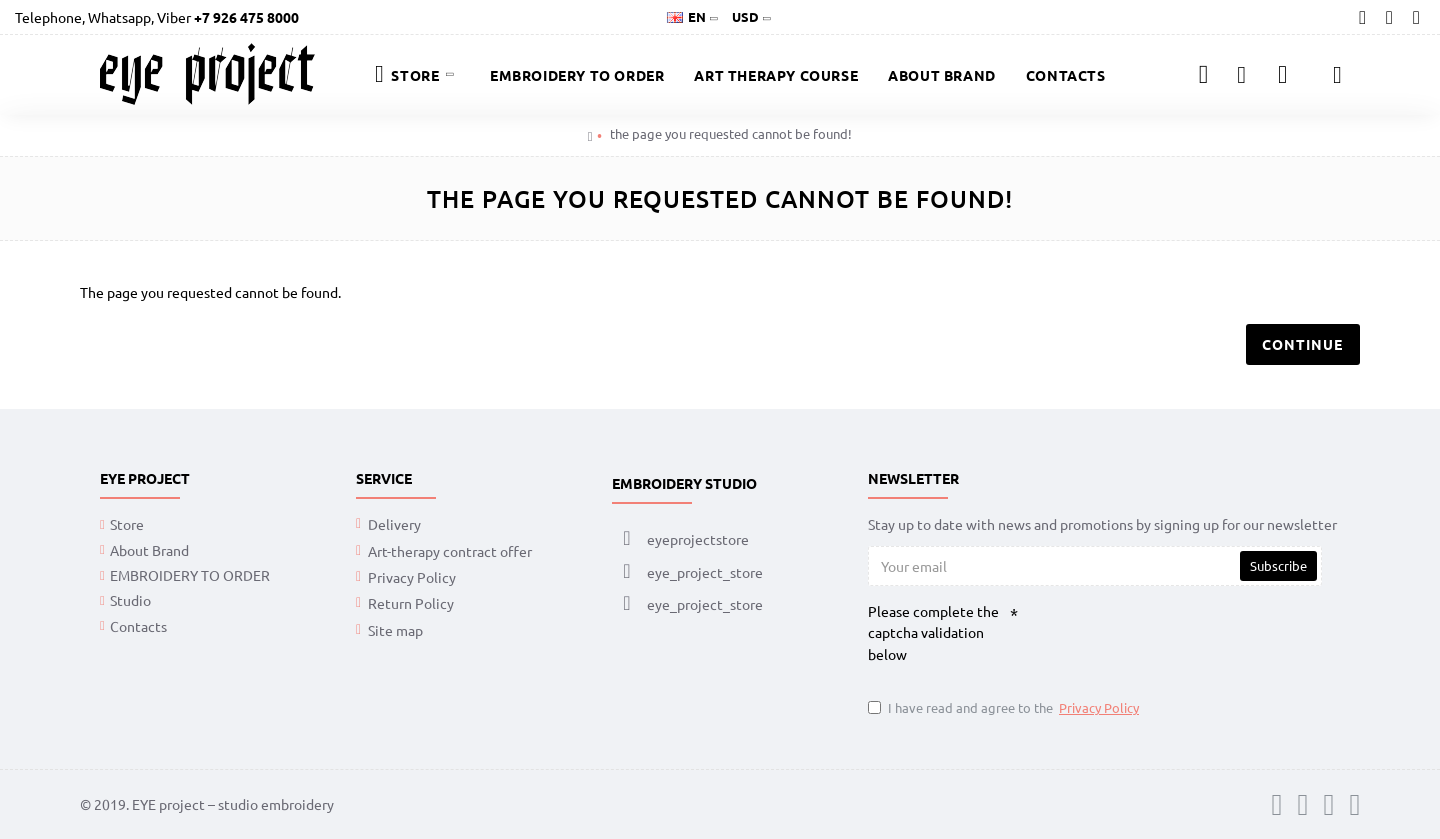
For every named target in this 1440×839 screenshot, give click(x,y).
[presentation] (1170, 639)
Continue (1299, 346)
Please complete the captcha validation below (933, 633)
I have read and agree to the (1005, 707)
